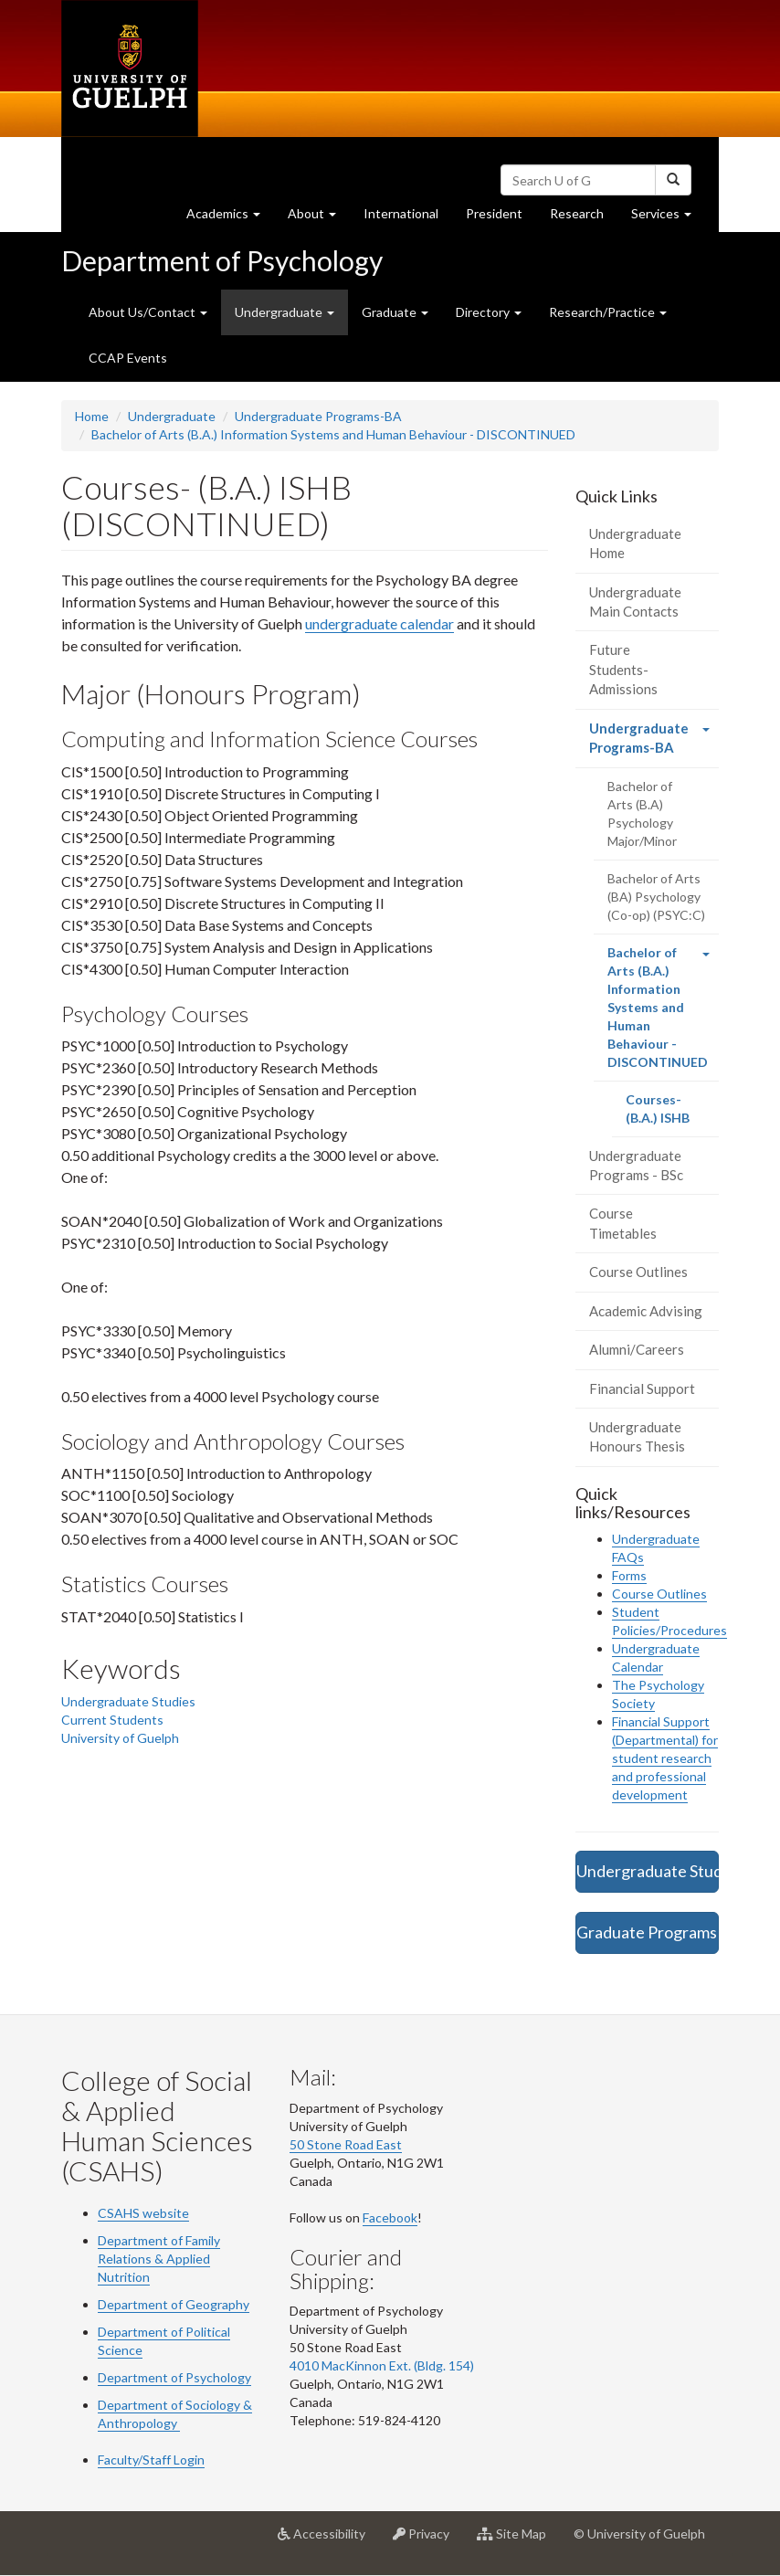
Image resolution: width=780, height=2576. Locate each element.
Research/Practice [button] (608, 312)
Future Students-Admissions (623, 669)
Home (92, 416)
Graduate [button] (395, 312)
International (401, 213)
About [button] (319, 218)
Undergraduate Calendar (656, 1657)
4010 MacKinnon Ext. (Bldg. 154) (382, 2365)
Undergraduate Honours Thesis (637, 1436)
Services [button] (668, 218)
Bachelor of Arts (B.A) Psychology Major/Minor (642, 813)
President (494, 213)
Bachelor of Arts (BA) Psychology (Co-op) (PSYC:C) (656, 897)
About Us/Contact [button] (148, 312)
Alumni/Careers (636, 1349)
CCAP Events (128, 357)
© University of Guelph (639, 2533)
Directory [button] (489, 312)
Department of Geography (173, 2304)
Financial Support (642, 1388)
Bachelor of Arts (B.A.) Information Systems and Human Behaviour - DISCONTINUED (333, 434)
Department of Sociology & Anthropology (175, 2414)
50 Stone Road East (346, 2144)
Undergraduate (172, 416)
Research (583, 218)
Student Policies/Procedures (669, 1621)
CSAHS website (143, 2213)
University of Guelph (120, 1738)
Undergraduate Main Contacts (635, 601)
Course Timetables (623, 1222)
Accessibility (328, 2540)
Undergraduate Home (635, 543)
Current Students (112, 1719)
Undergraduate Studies (128, 1701)
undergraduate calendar (379, 623)
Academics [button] (230, 218)
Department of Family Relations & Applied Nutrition (159, 2259)
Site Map (518, 2540)
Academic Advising (645, 1311)
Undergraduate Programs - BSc (636, 1165)
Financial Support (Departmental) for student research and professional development (665, 1758)
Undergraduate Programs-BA (318, 416)
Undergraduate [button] (284, 312)
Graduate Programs (646, 1932)
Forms (629, 1575)
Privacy (428, 2540)
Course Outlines (638, 1271)
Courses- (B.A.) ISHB (673, 1114)
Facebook (390, 2217)
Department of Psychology (222, 260)
